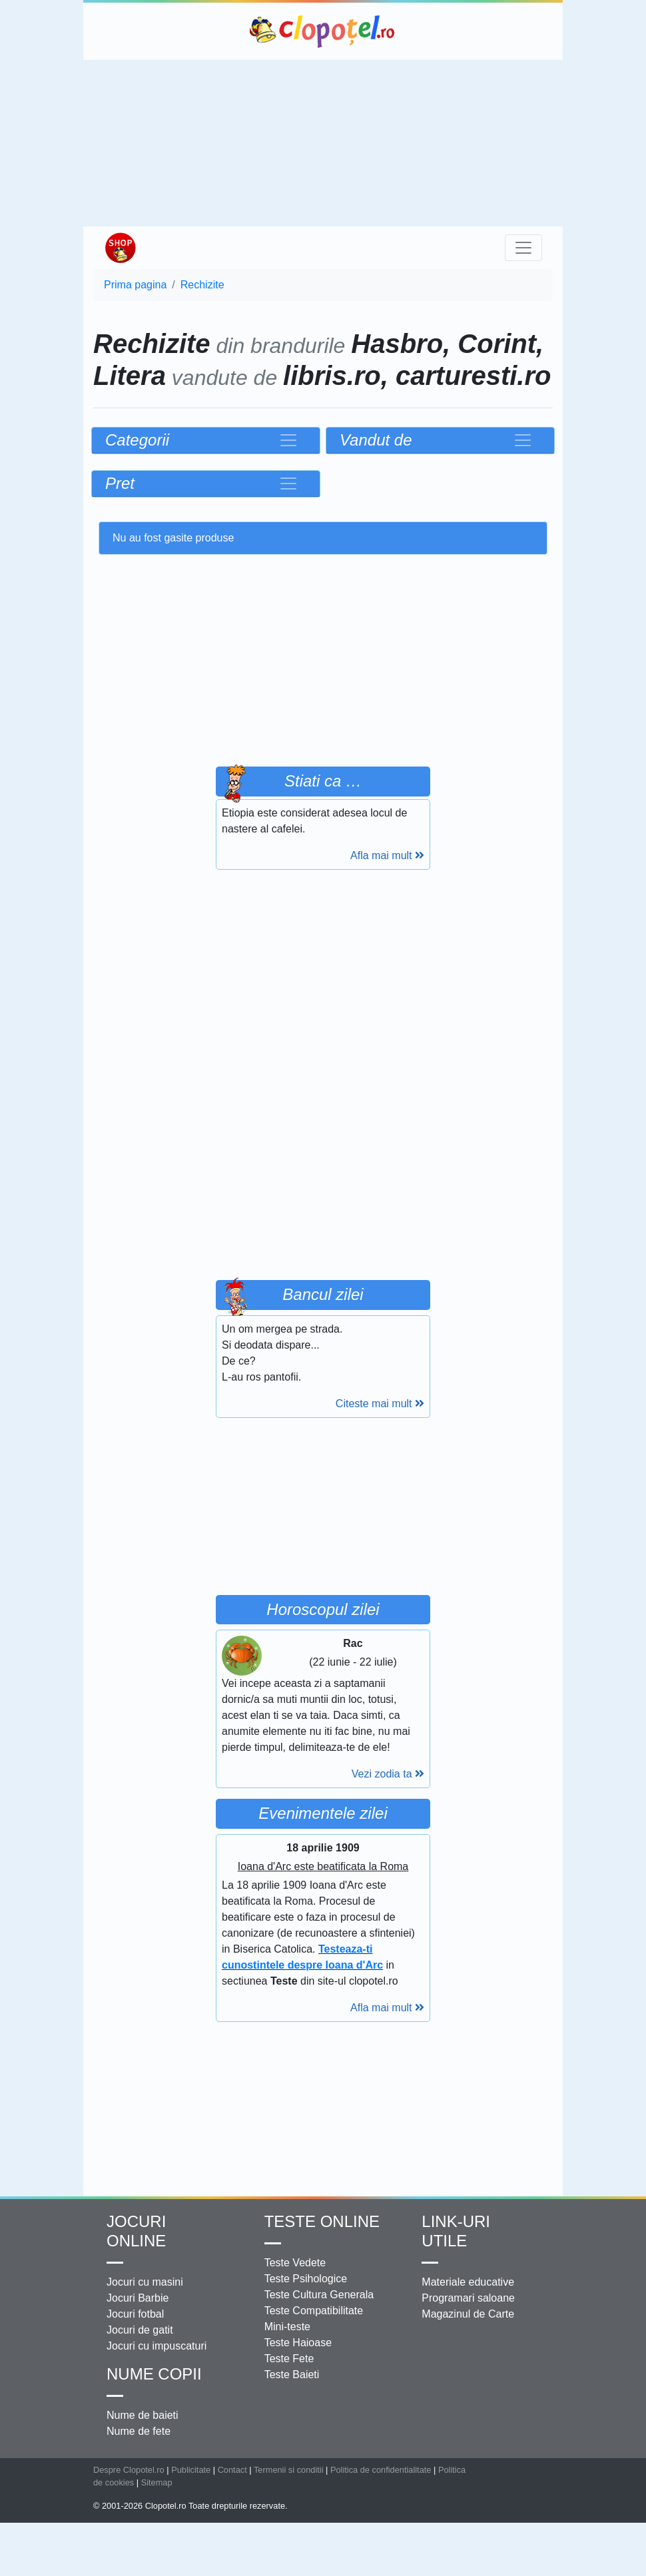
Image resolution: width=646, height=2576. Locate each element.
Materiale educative (468, 2282)
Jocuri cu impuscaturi (156, 2346)
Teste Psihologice (306, 2278)
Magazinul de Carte (468, 2314)
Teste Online (322, 2221)
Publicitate (190, 2470)
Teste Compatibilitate (314, 2310)
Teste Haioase (298, 2342)
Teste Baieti (292, 2374)
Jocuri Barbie (137, 2298)
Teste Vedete (295, 2262)
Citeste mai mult (380, 1403)
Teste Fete (289, 2358)
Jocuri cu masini (145, 2282)
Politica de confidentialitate (381, 2470)
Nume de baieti (142, 2415)
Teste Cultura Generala (319, 2294)
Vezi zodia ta (388, 1773)
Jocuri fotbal (135, 2314)
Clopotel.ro (323, 31)
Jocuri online (136, 2231)
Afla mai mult (387, 855)
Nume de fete (138, 2431)
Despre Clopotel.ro (128, 2470)
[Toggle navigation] (523, 247)
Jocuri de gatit (140, 2330)
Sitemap (156, 2482)
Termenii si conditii (289, 2470)
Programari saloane (468, 2298)
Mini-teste (287, 2326)
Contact (232, 2470)
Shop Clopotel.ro (120, 248)
